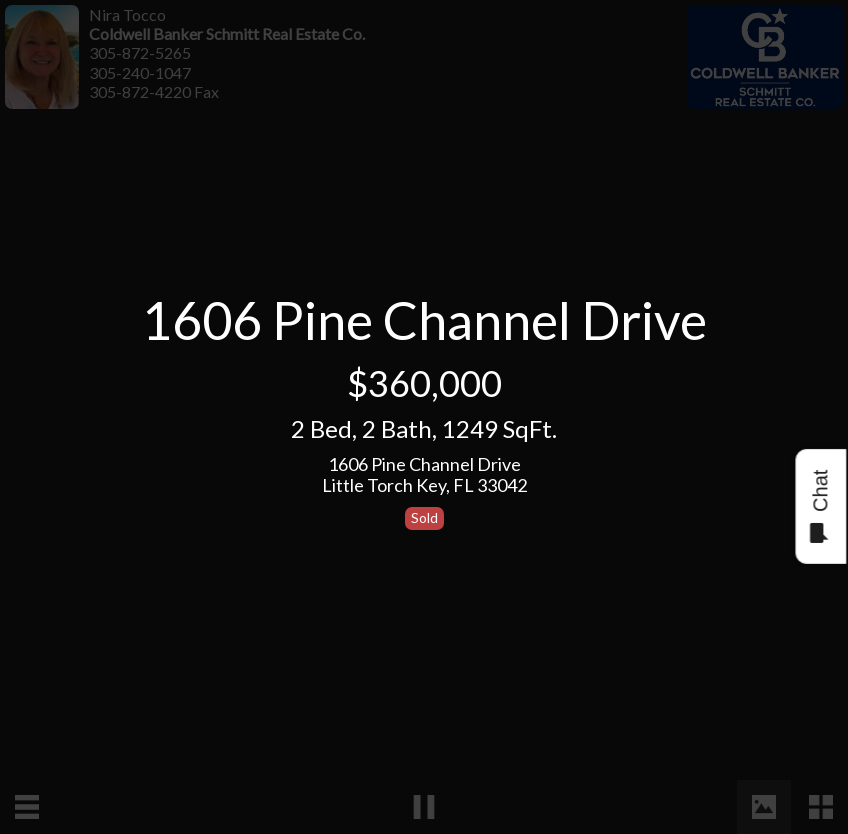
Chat (819, 506)
